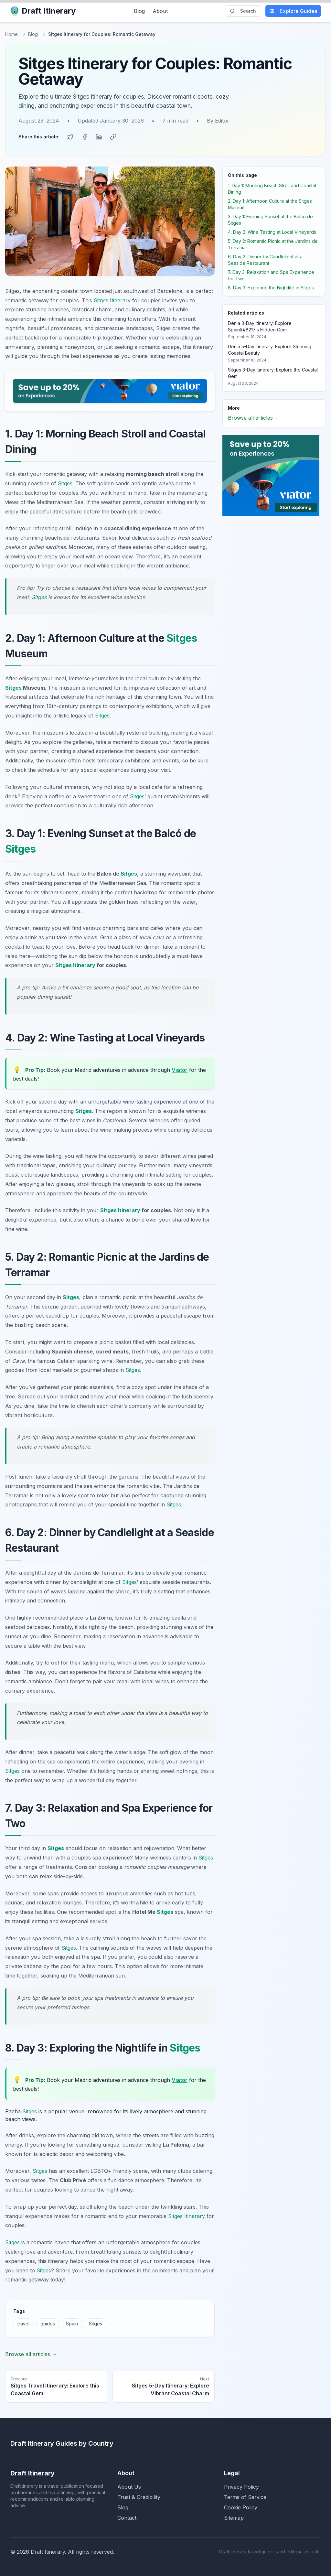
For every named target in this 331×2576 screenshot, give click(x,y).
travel (23, 2323)
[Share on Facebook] (85, 137)
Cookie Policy (240, 2507)
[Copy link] (113, 137)
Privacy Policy (241, 2486)
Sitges (65, 483)
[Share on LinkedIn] (99, 137)
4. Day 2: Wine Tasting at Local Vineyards (272, 231)
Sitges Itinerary (112, 300)
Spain (72, 2323)
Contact (126, 2517)
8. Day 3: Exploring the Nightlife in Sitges (271, 287)
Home (11, 34)
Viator (179, 1069)
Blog (139, 11)
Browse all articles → (31, 2354)
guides (47, 2323)
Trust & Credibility (138, 2497)
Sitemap (234, 2517)
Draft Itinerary (43, 11)
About (160, 11)
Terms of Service (245, 2497)
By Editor (218, 120)
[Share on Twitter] (70, 137)
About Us (129, 2486)
